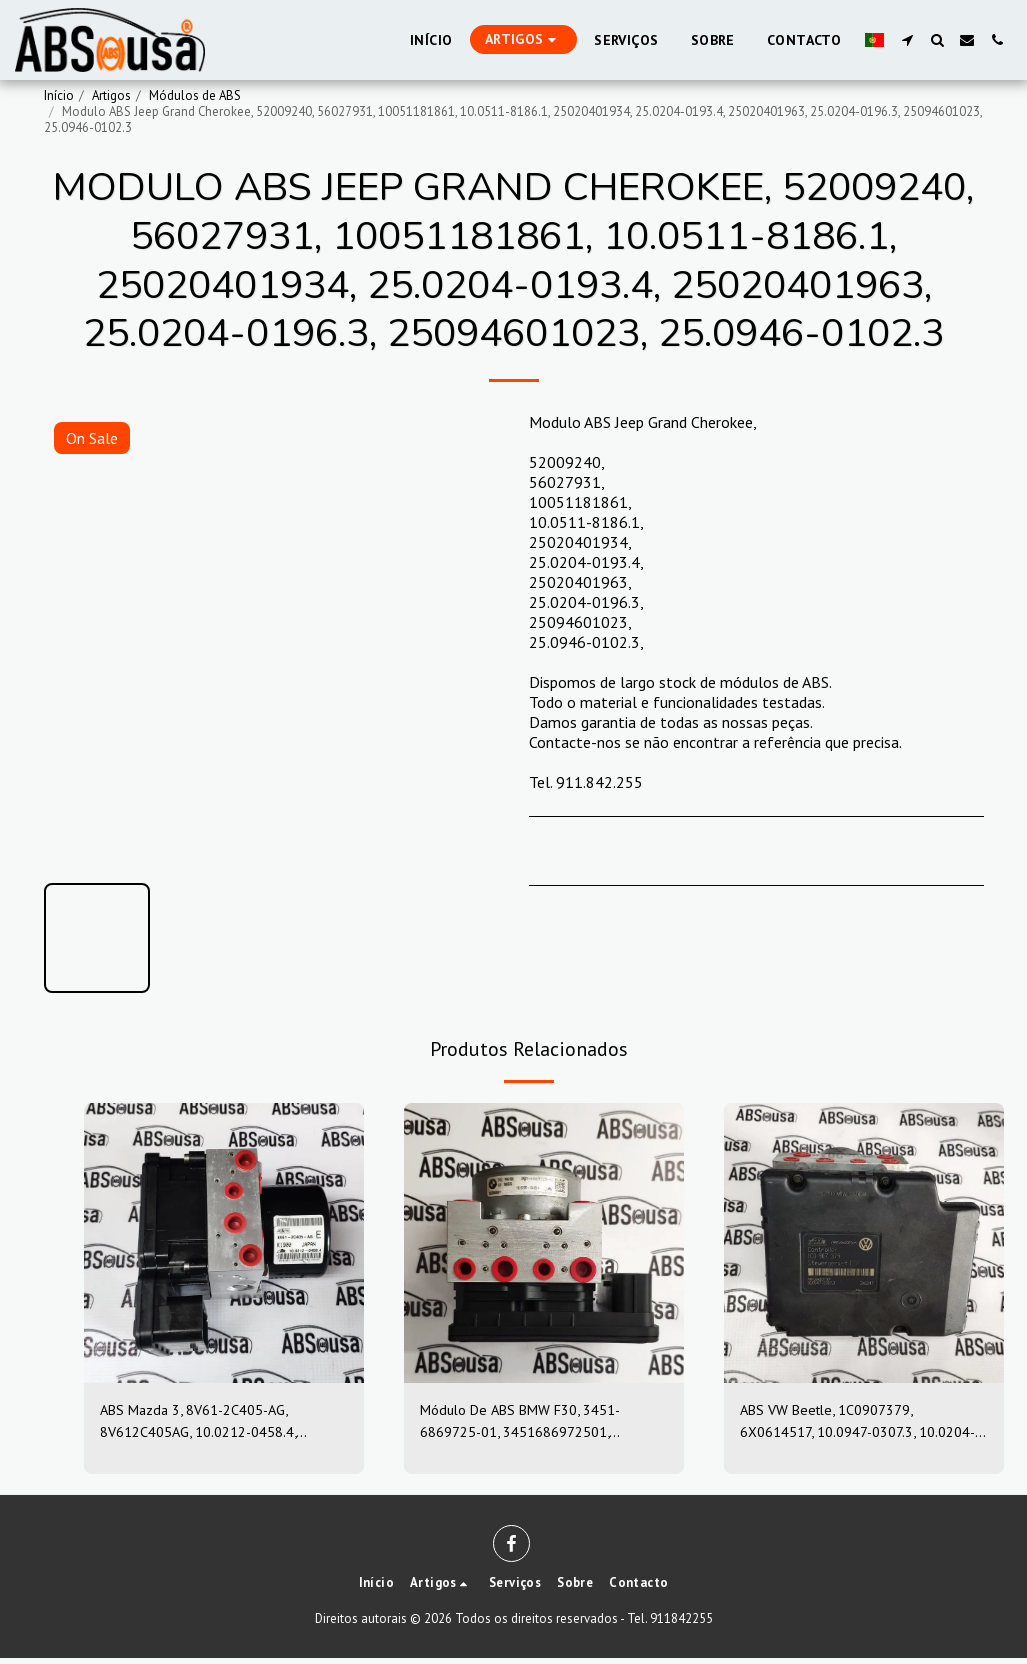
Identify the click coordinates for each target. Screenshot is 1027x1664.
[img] (224, 1243)
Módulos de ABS (195, 95)
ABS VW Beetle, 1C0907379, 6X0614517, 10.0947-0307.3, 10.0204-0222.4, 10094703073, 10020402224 (850, 1424)
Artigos (111, 95)
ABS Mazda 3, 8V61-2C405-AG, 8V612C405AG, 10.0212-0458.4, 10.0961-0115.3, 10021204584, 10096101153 (210, 1424)
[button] (907, 40)
